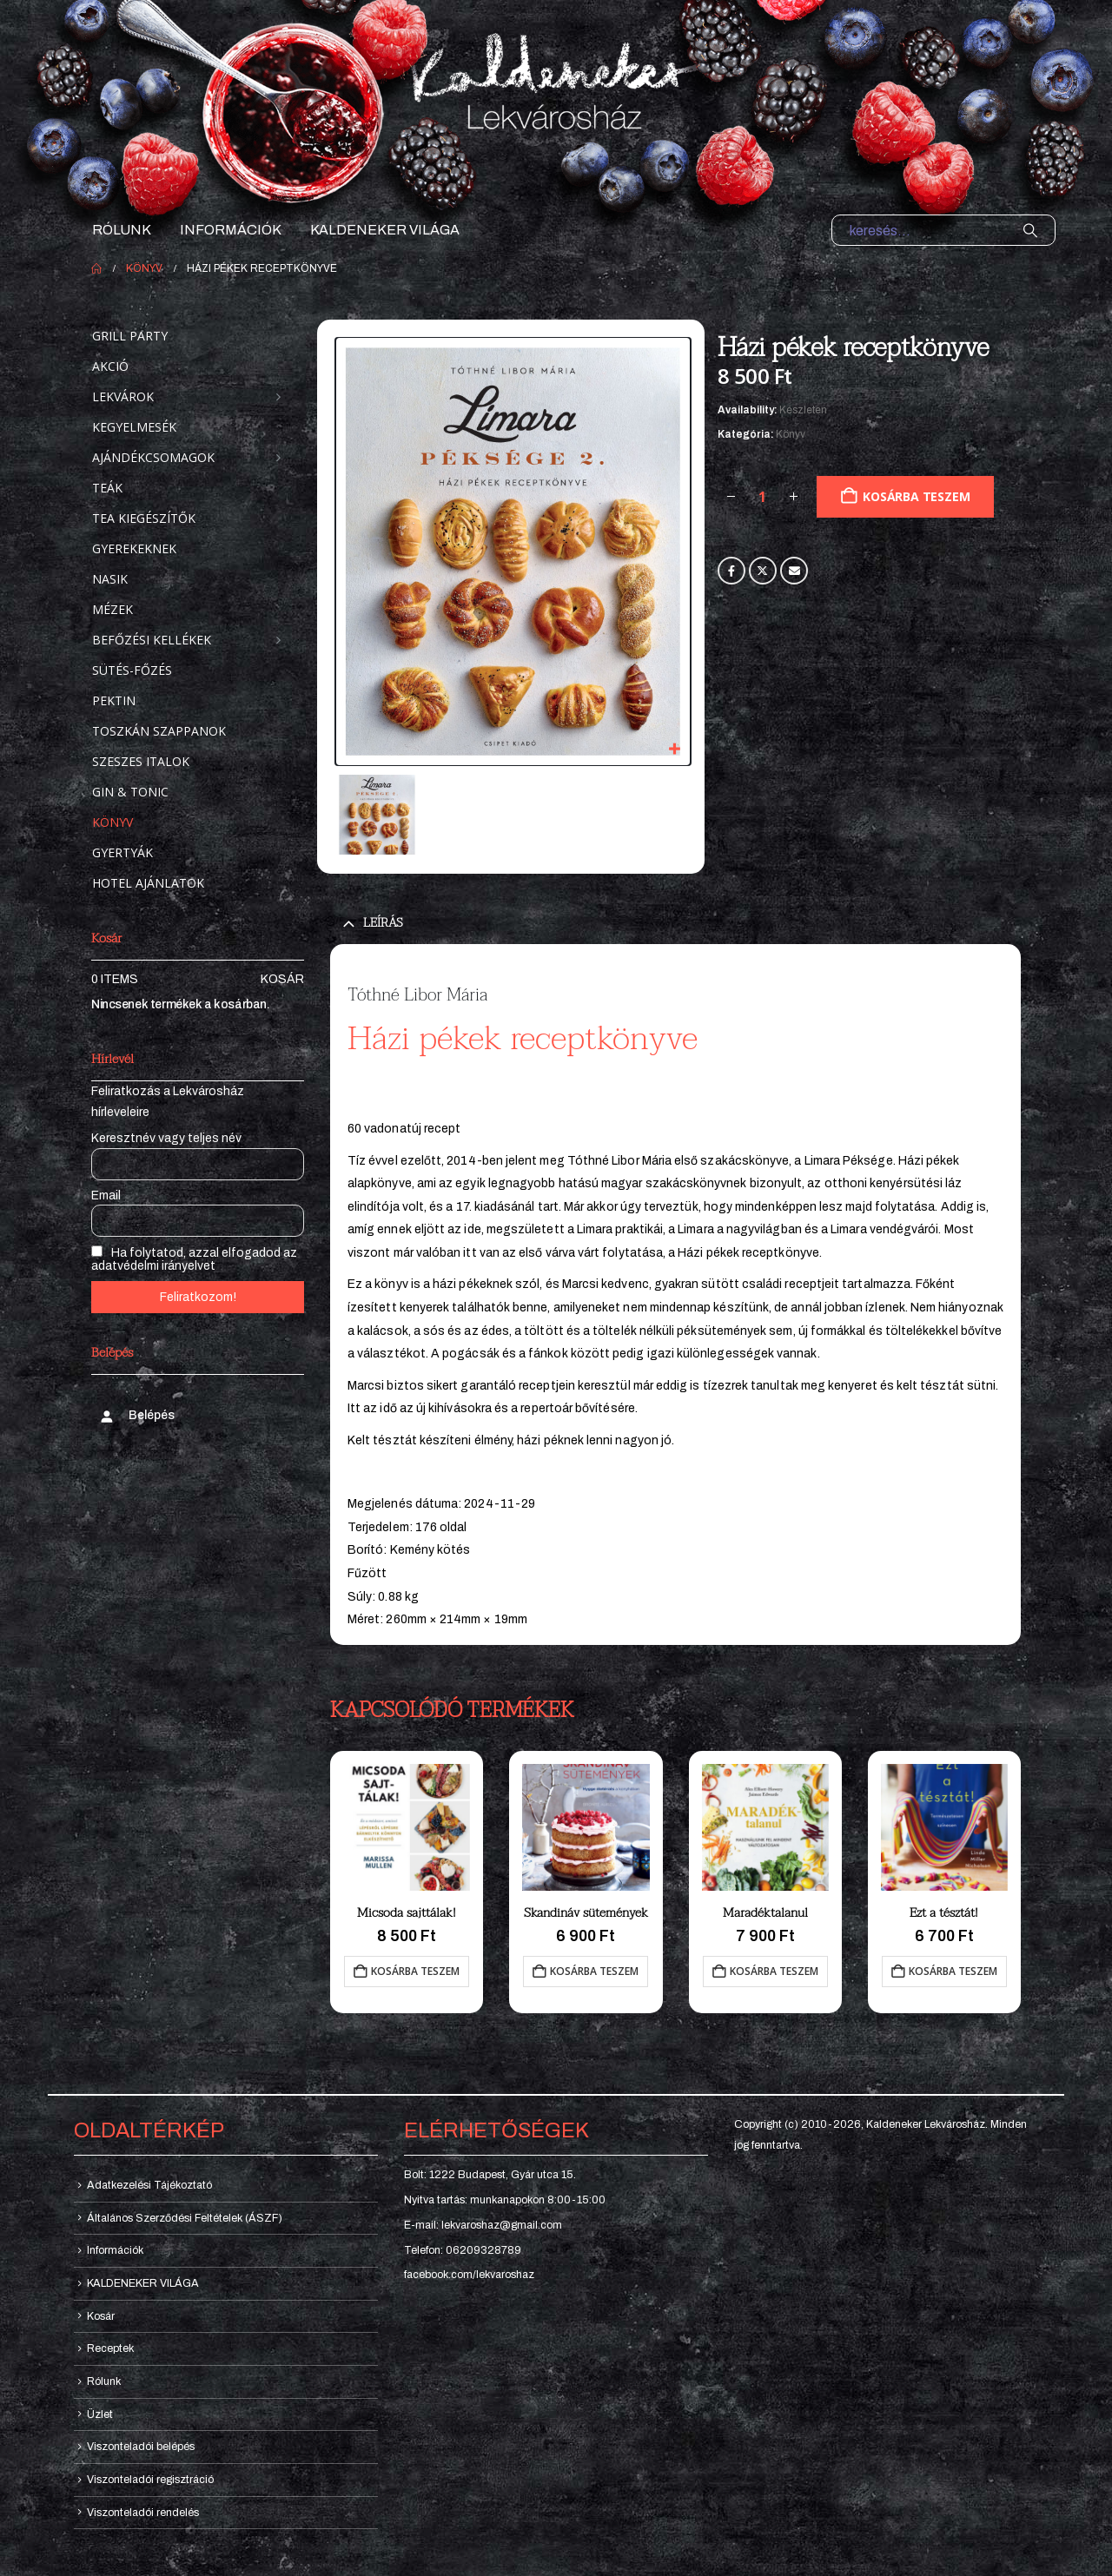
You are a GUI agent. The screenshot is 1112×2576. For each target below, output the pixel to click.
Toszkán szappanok (159, 731)
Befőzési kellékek (151, 639)
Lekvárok (123, 396)
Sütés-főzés (132, 670)
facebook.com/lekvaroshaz (469, 2275)
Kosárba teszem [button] (415, 1971)
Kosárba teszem (916, 496)
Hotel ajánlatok (148, 883)
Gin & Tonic (130, 791)
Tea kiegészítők (143, 518)
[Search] (1030, 230)
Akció (110, 366)
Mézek (112, 609)
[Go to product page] (406, 1827)
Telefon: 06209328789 (462, 2250)
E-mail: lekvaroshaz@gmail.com (483, 2225)
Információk (230, 229)
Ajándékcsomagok (153, 457)
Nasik (110, 579)
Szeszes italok (140, 761)
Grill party (130, 335)
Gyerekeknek (134, 548)
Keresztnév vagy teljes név (166, 1138)
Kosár (282, 979)
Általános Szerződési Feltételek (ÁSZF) (184, 2218)
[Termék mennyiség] (763, 497)
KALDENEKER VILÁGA (385, 229)
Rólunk (121, 229)
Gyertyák (122, 852)
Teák (107, 487)
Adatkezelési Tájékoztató (149, 2185)
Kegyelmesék (134, 427)
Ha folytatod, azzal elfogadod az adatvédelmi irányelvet (194, 1258)
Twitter (763, 571)
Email (794, 571)
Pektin (114, 700)
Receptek (110, 2348)
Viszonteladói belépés (141, 2447)
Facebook (731, 571)
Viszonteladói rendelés (143, 2513)
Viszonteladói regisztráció (150, 2480)
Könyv (790, 434)
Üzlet (100, 2414)
